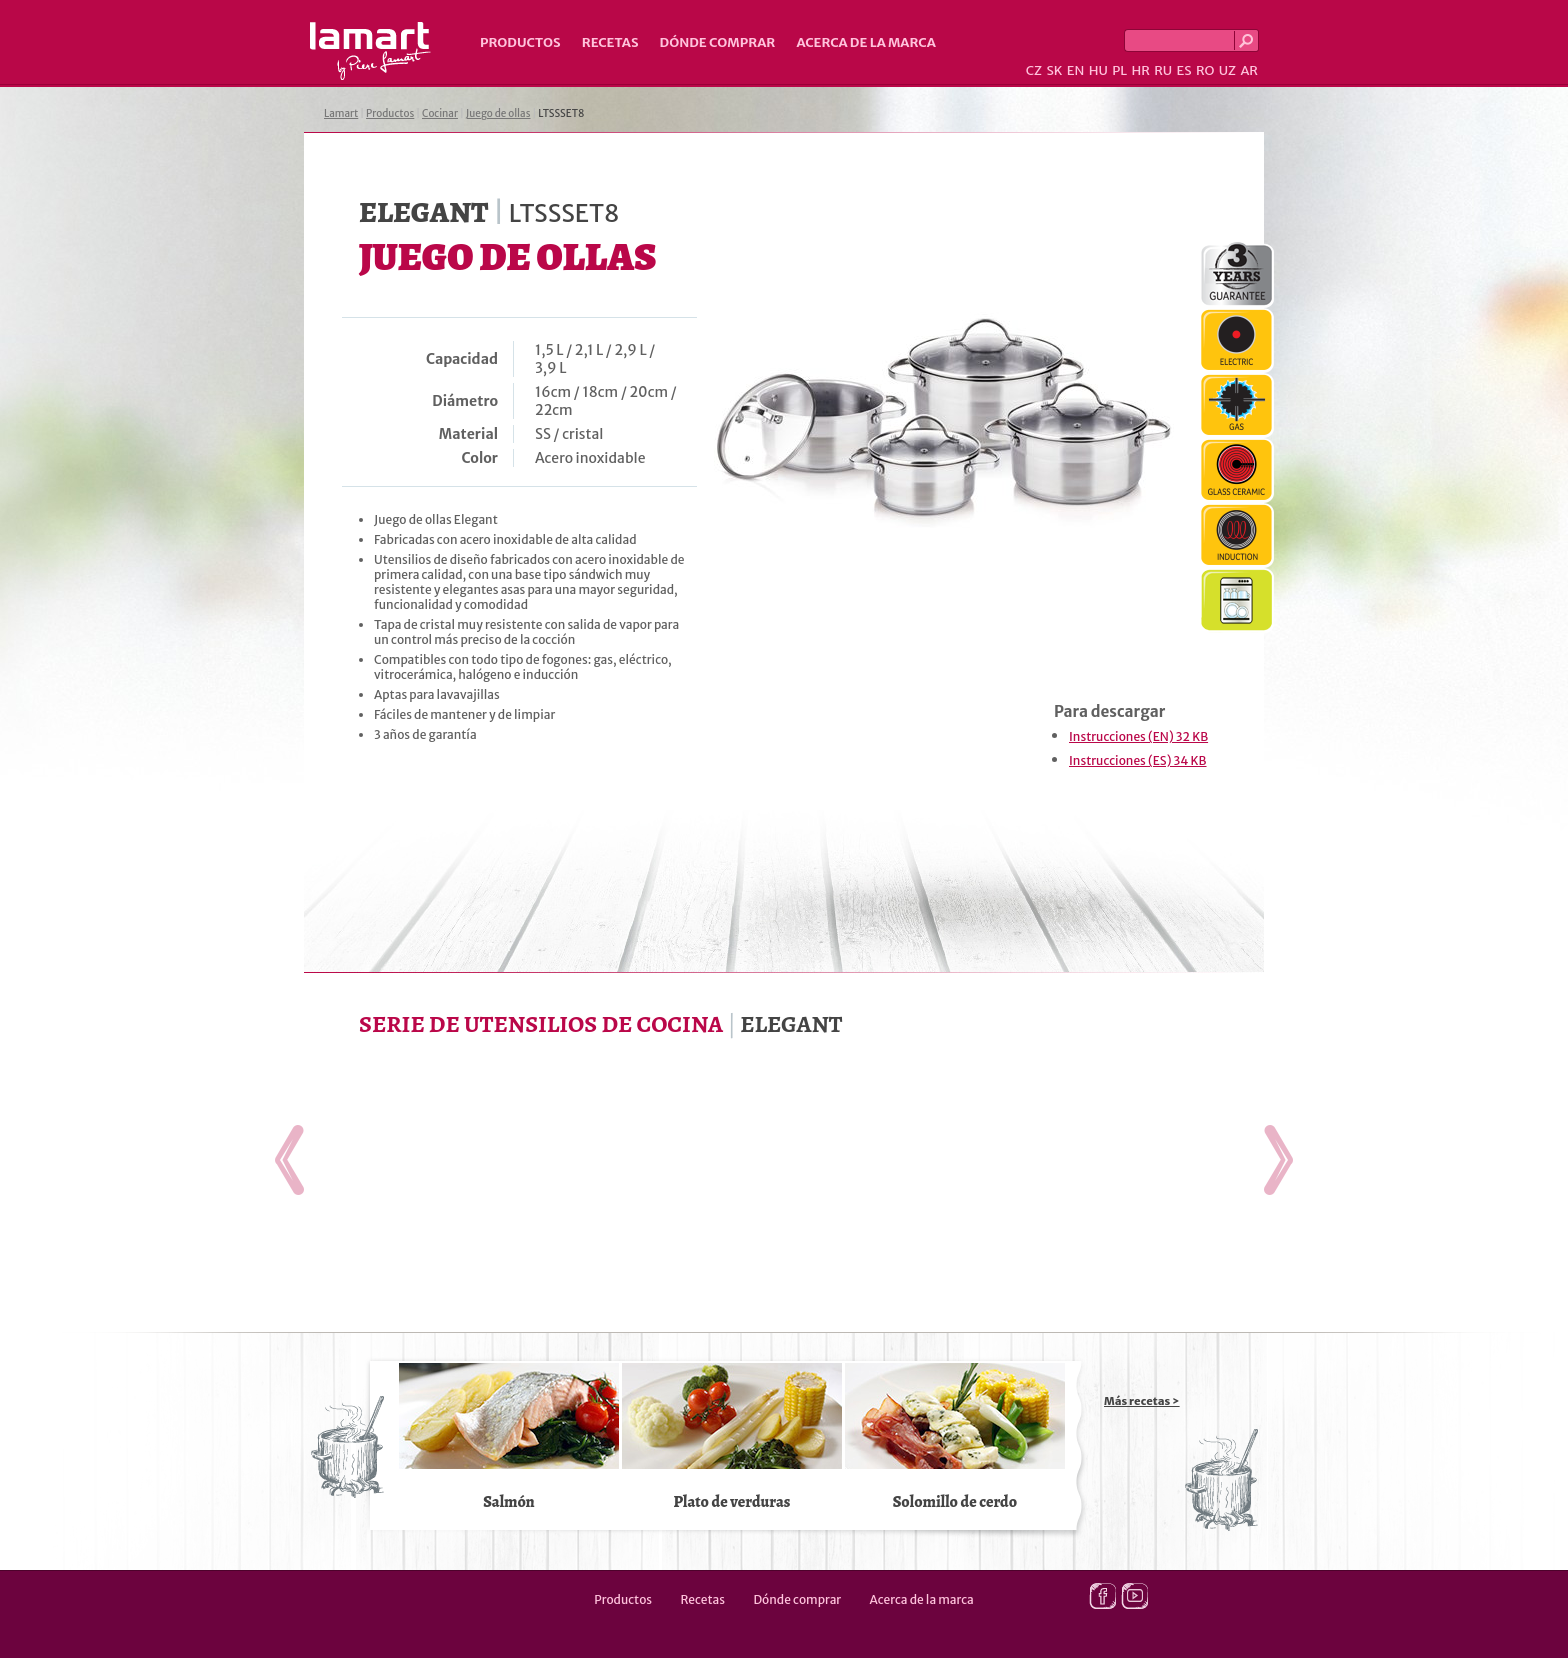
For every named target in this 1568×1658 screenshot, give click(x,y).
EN (1076, 70)
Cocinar (440, 113)
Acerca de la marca (865, 42)
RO (1205, 70)
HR (1140, 70)
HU (1098, 70)
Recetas (610, 42)
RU (1163, 70)
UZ (1227, 70)
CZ (1034, 70)
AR (1249, 70)
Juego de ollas (498, 113)
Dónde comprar (718, 42)
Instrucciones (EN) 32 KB (1138, 736)
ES (1184, 70)
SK (1054, 70)
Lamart (370, 51)
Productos (520, 42)
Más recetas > (1142, 1401)
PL (1119, 70)
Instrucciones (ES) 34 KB (1138, 760)
